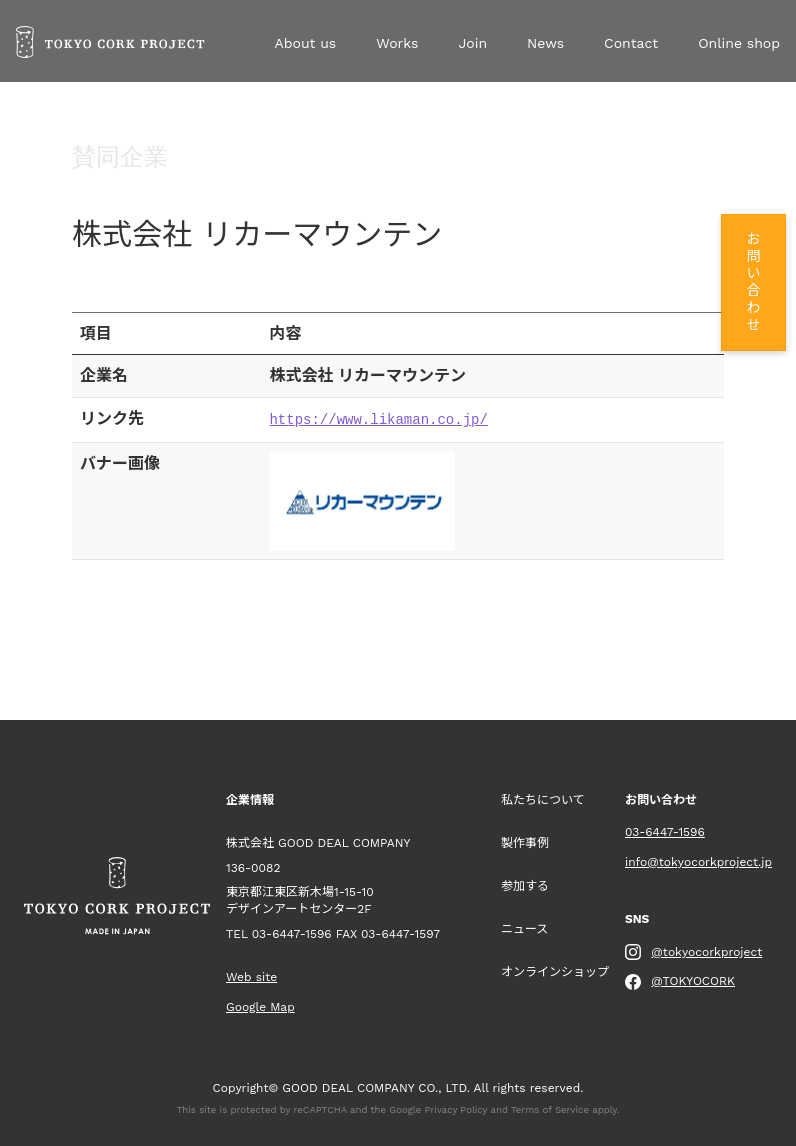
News (545, 43)
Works (397, 43)
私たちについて (543, 798)
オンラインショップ (555, 970)
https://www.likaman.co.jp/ (378, 418)
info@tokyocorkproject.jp (698, 860)
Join (472, 43)
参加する (525, 884)
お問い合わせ (752, 282)
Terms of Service (550, 1107)
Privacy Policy (456, 1107)
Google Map (260, 1005)
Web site (251, 975)
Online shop (739, 43)
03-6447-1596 (292, 932)
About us (305, 43)
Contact (631, 43)
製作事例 (525, 841)
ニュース (524, 927)
